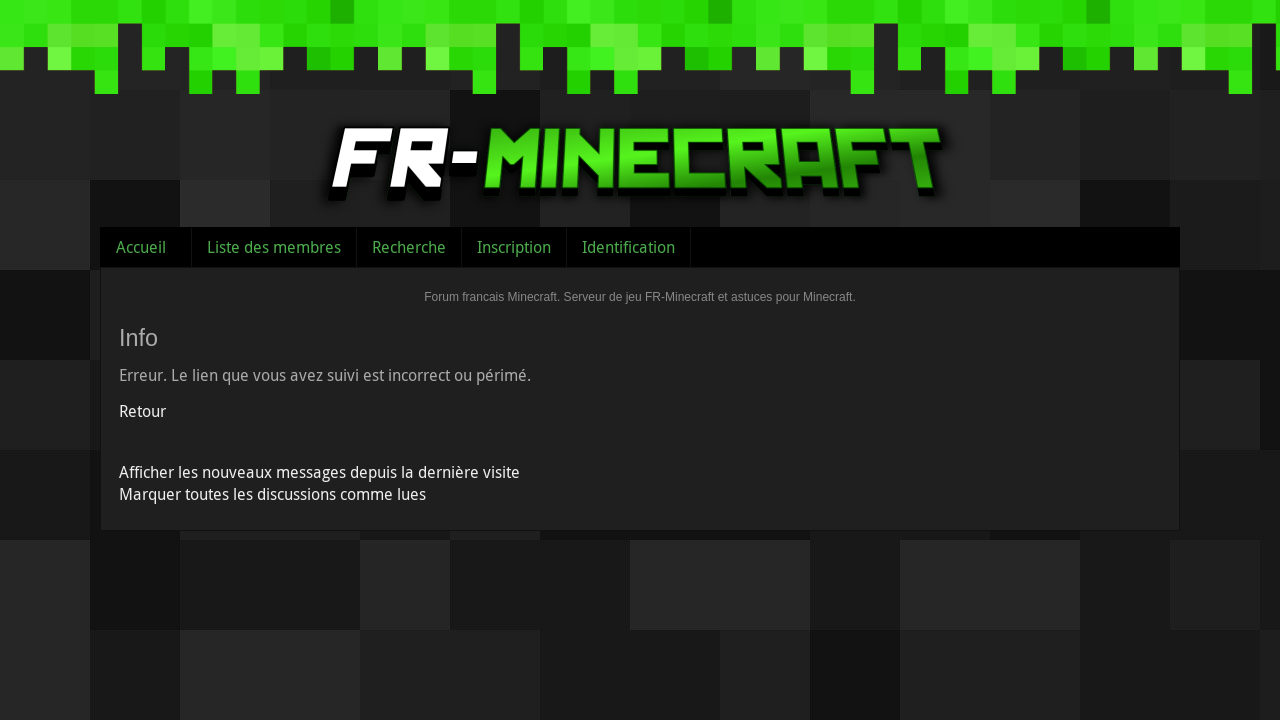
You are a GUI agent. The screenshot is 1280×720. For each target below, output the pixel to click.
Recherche (409, 247)
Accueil (141, 247)
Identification (628, 247)
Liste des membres (274, 247)
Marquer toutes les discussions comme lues (272, 494)
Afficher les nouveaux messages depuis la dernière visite (319, 472)
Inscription (514, 247)
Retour (142, 411)
